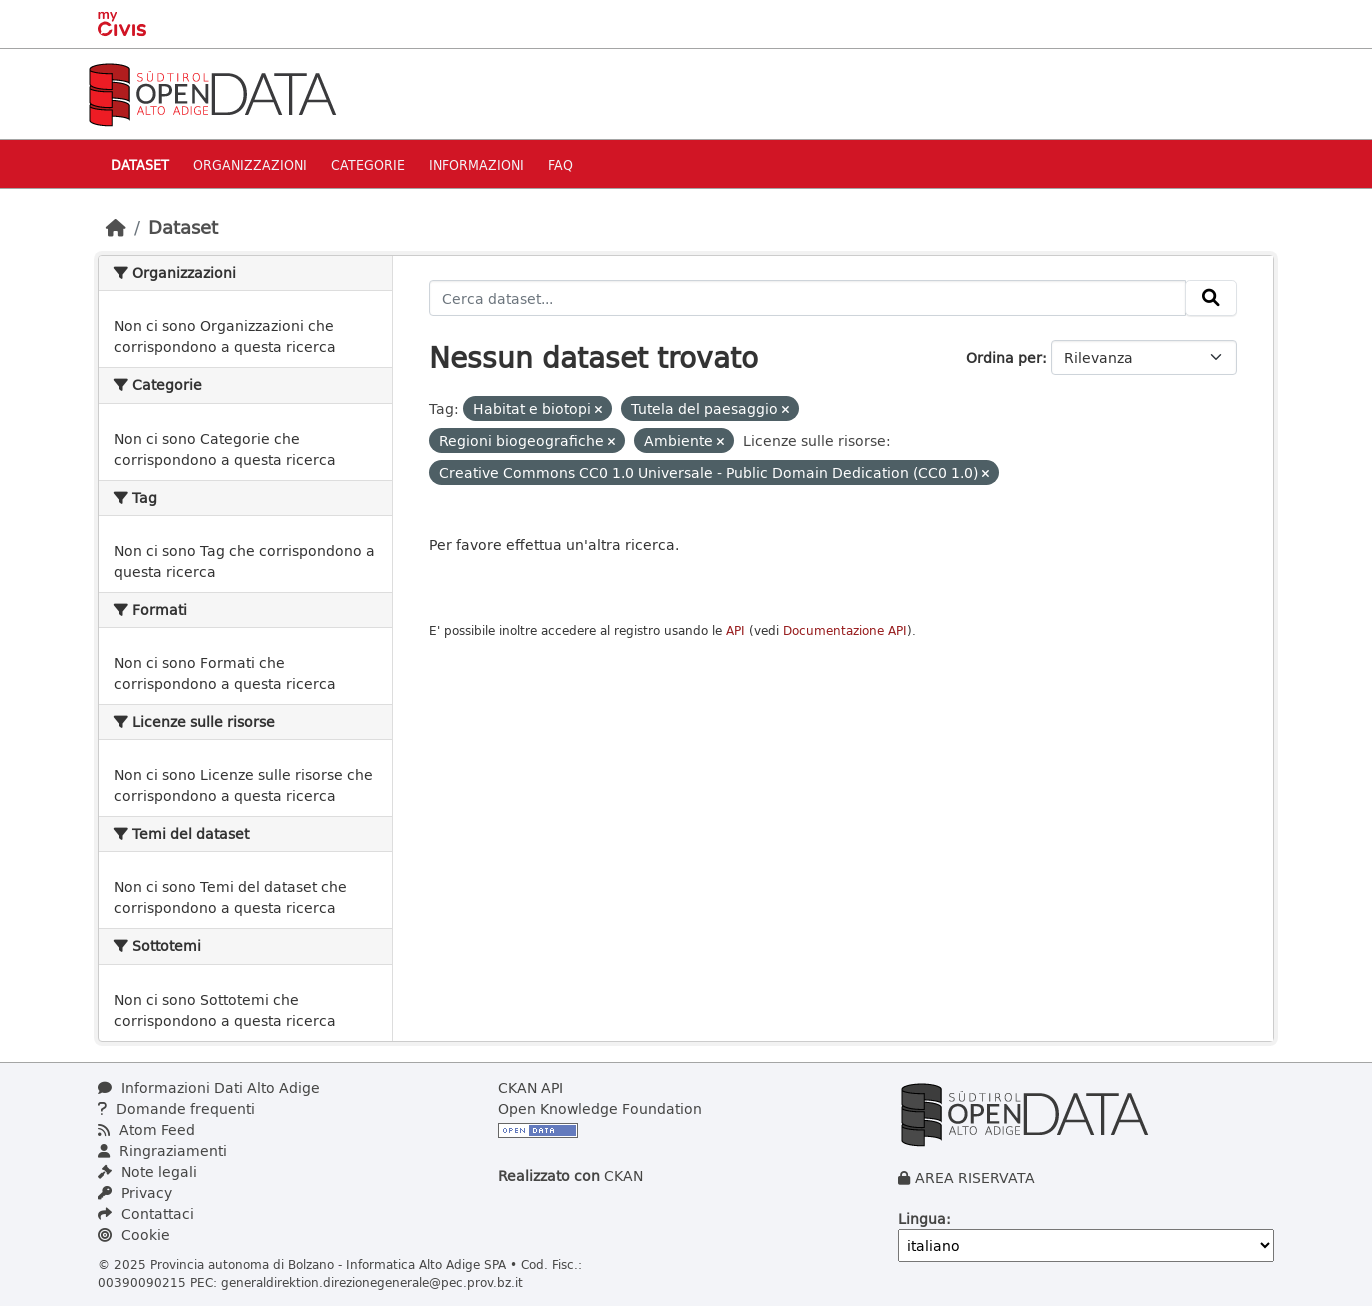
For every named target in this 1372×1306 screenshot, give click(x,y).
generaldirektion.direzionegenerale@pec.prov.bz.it (372, 1282)
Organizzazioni (250, 164)
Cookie (134, 1234)
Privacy (135, 1192)
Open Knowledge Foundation (600, 1108)
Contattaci (146, 1213)
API (735, 630)
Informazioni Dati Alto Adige (209, 1087)
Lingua (922, 1218)
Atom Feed (146, 1129)
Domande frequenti (176, 1108)
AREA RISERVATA (975, 1177)
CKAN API (530, 1087)
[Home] (116, 227)
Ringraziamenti (162, 1150)
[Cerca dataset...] (808, 298)
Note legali (147, 1171)
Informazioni (476, 164)
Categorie (368, 164)
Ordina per (1004, 357)
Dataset (140, 164)
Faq (560, 164)
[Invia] (1211, 298)
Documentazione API (845, 630)
